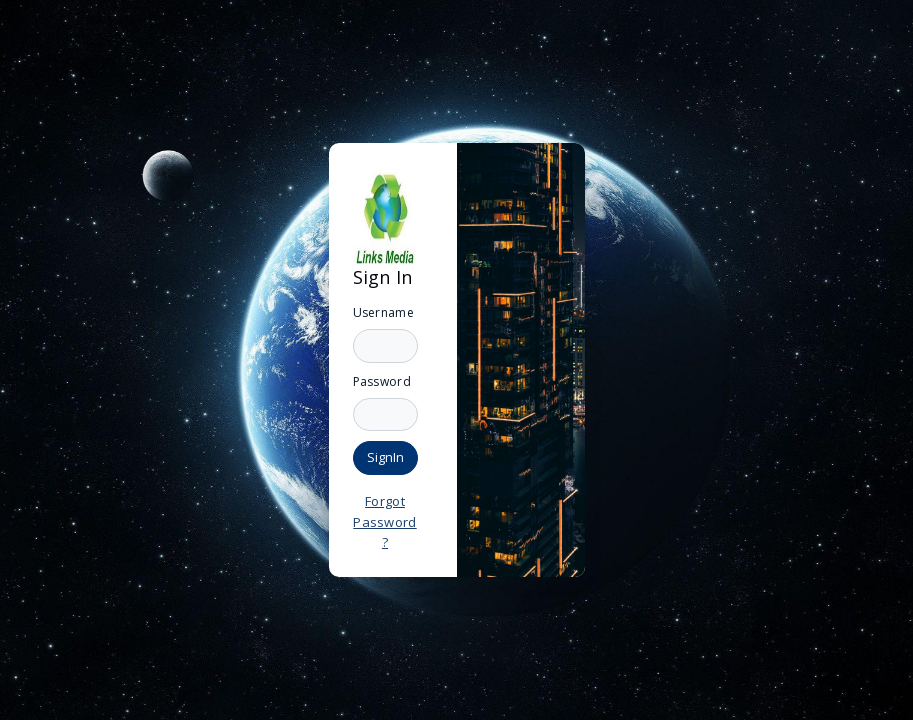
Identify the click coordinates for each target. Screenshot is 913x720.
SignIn (385, 457)
